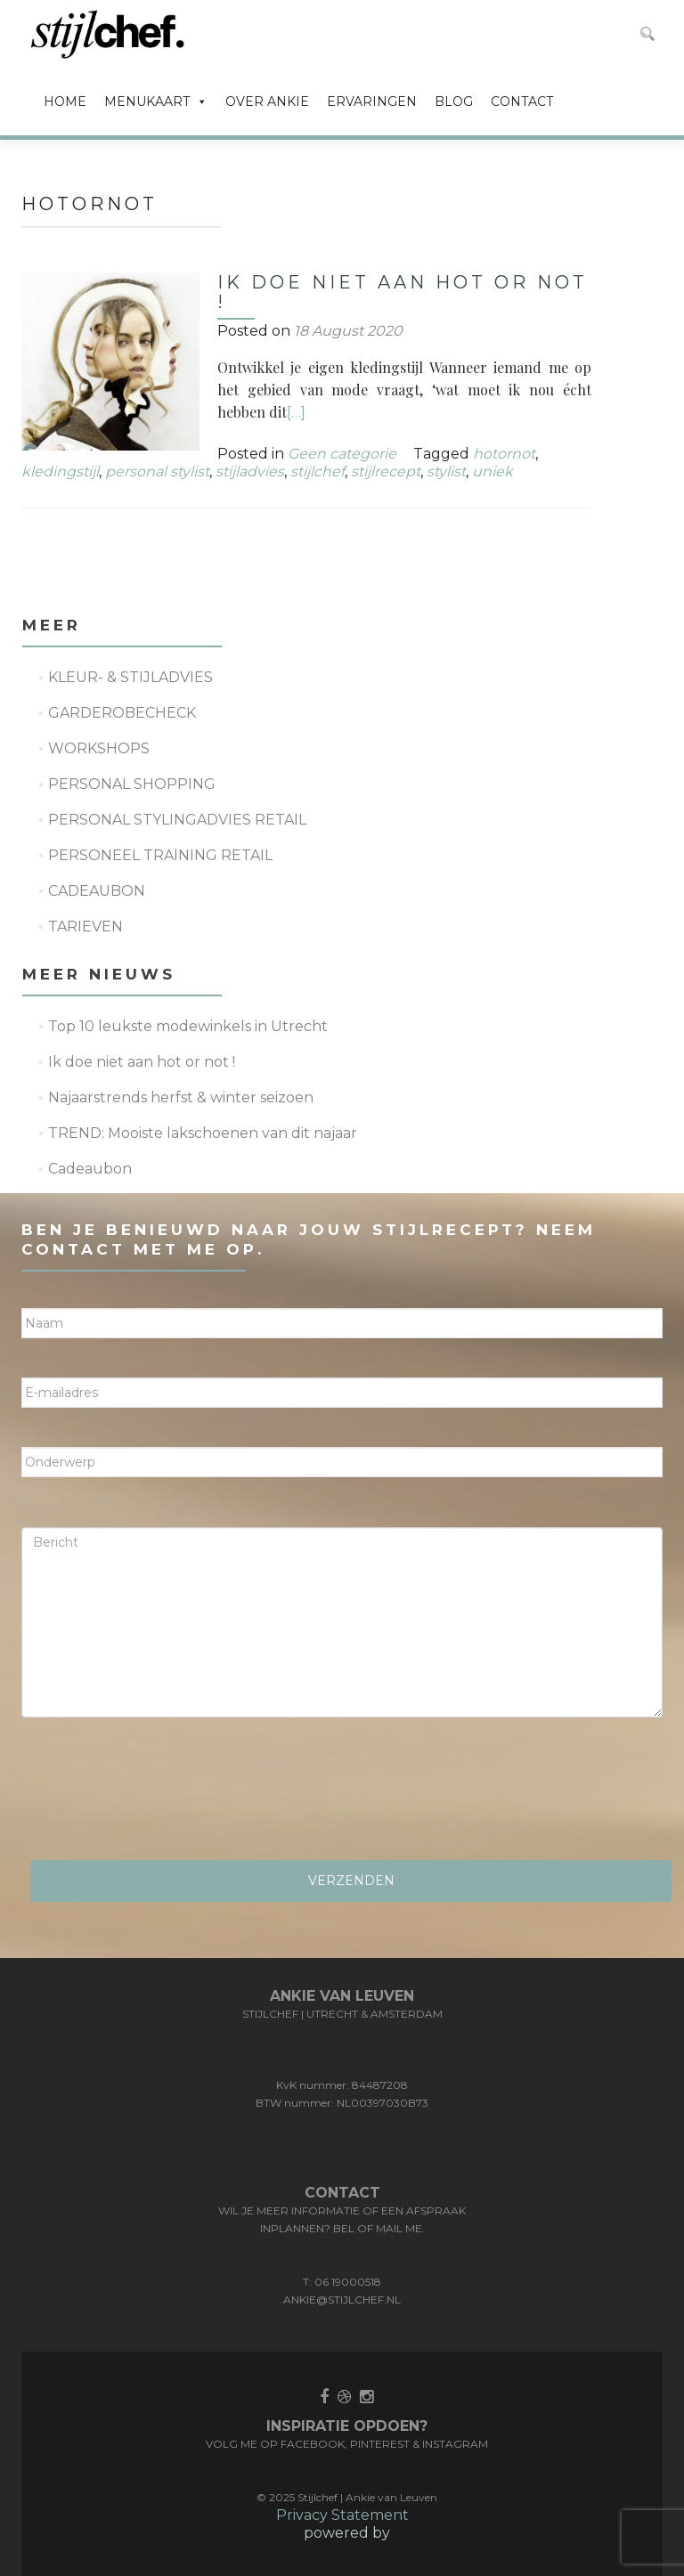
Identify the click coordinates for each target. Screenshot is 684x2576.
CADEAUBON (96, 890)
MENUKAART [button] (156, 101)
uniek (492, 471)
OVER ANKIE (267, 101)
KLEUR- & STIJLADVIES (130, 677)
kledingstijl (60, 471)
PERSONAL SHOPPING (132, 784)
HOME (65, 101)
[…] (296, 412)
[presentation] (156, 1795)
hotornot (504, 453)
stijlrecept (385, 471)
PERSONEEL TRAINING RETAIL (160, 855)
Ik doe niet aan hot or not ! (402, 292)
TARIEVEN (85, 926)
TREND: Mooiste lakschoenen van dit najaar (202, 1133)
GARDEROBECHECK (122, 712)
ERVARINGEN (372, 101)
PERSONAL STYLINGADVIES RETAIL (177, 819)
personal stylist (157, 471)
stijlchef (317, 471)
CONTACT (522, 101)
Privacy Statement (342, 2515)
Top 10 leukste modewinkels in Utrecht (188, 1026)
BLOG (454, 101)
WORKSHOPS (99, 748)
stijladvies (250, 471)
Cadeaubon (90, 1168)
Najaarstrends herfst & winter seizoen (181, 1097)
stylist (446, 471)
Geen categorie (342, 453)
